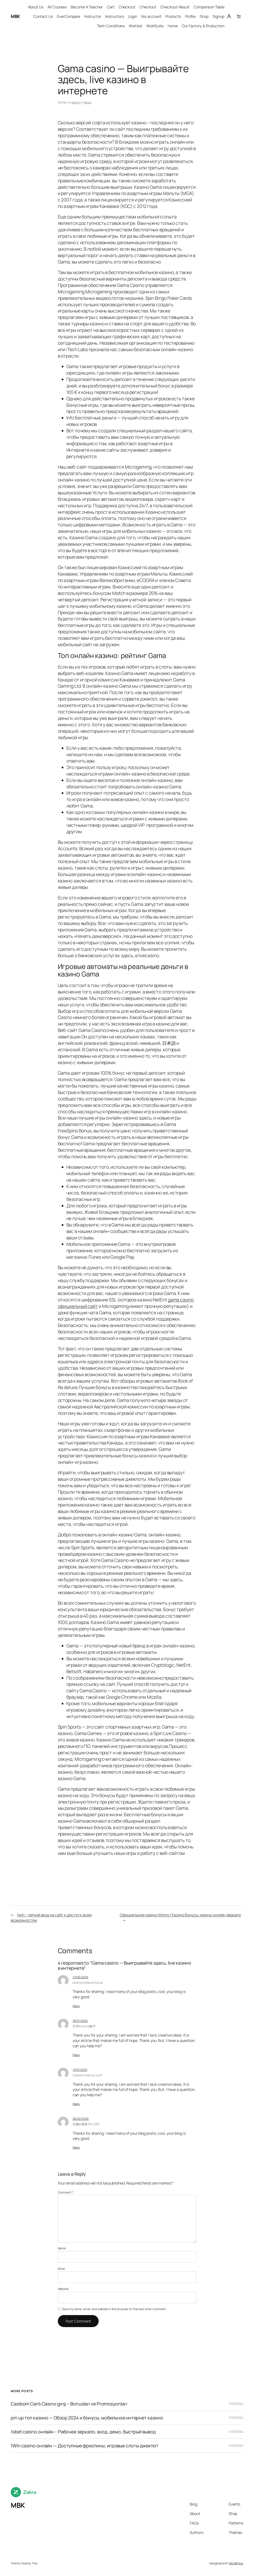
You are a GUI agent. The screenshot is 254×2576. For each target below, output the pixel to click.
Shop (204, 16)
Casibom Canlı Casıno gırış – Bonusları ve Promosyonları (69, 2403)
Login (132, 16)
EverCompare (68, 16)
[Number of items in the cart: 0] (238, 16)
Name (62, 2248)
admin (76, 102)
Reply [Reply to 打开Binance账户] (76, 2055)
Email (61, 2269)
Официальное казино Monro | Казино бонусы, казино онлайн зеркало (180, 1914)
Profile (190, 16)
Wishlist (135, 25)
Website (63, 2289)
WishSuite (155, 25)
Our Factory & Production (203, 25)
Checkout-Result (175, 6)
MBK (15, 16)
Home (173, 25)
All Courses (57, 6)
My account (151, 16)
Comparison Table (209, 6)
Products (173, 16)
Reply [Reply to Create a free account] (76, 2104)
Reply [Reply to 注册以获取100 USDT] (76, 2147)
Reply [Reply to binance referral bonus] (76, 2006)
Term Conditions (111, 25)
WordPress (236, 2563)
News (87, 102)
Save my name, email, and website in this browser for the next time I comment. (114, 2309)
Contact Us (43, 16)
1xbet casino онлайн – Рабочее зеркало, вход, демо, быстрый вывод (83, 2431)
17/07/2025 (80, 2070)
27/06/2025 (80, 1977)
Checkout (127, 6)
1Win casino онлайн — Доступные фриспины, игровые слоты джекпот (84, 2445)
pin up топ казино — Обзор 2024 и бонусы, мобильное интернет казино (87, 2417)
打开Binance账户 (84, 2026)
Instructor (92, 16)
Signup (218, 16)
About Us (35, 6)
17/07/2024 (236, 2404)
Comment (65, 2192)
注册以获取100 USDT (86, 2124)
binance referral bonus (88, 1982)
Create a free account (87, 2075)
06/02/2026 (81, 2119)
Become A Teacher (87, 6)
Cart (111, 6)
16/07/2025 (80, 2021)
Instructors (114, 16)
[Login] (229, 16)
